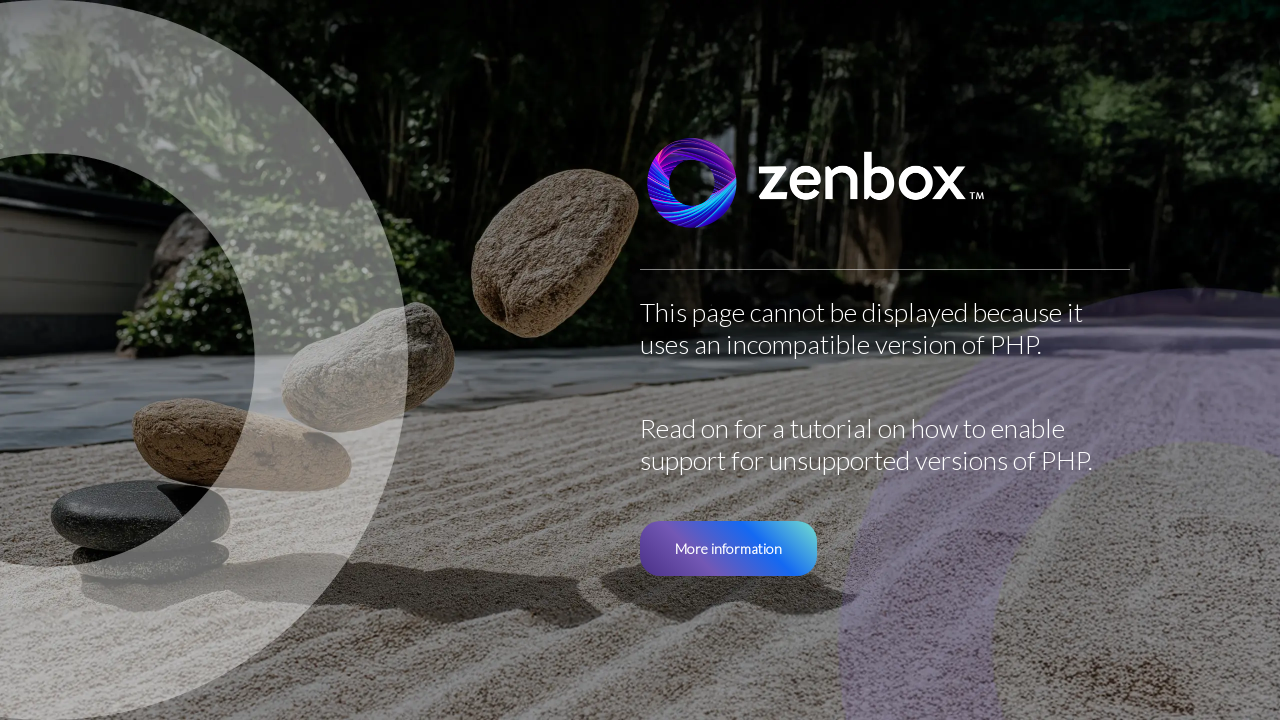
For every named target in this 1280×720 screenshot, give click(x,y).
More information (728, 548)
